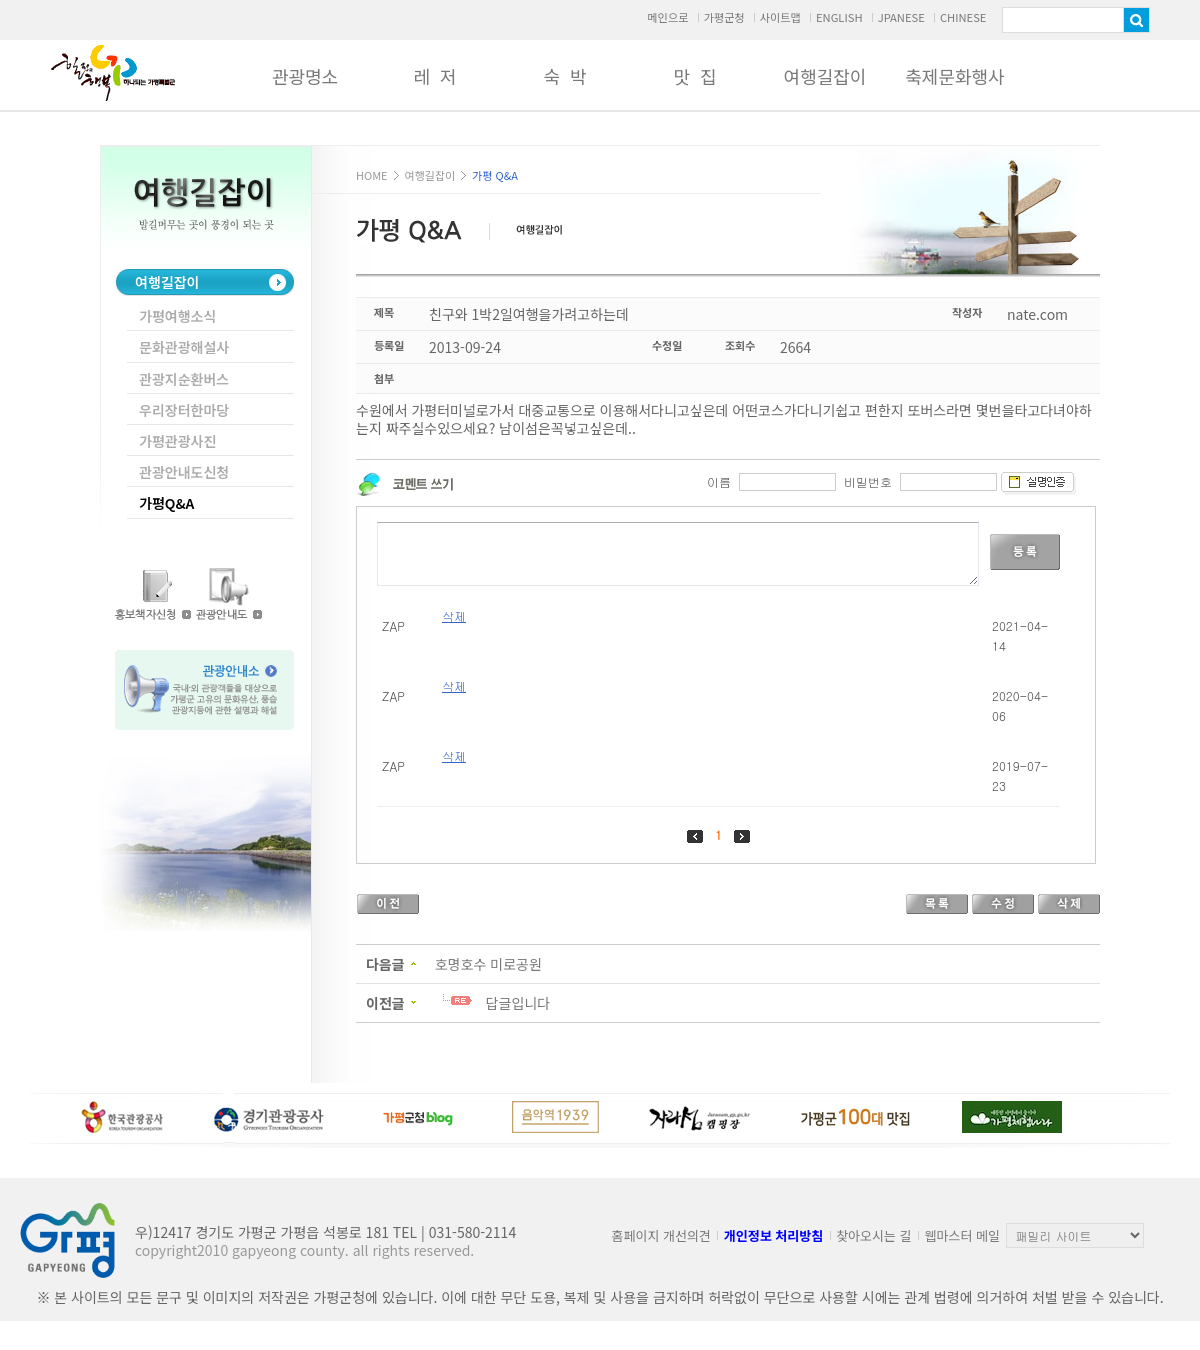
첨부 (384, 378)
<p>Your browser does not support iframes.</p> (726, 673)
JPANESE (901, 17)
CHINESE (963, 17)
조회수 (740, 345)
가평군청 (723, 17)
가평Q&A (166, 503)
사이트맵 (780, 17)
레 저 (434, 76)
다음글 (385, 964)
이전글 (385, 1003)
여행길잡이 (825, 76)
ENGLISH (839, 17)
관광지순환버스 (184, 379)
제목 (384, 312)
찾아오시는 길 (873, 1235)
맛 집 (694, 76)
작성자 (967, 312)
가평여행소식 (177, 316)
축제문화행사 (954, 76)
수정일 (667, 345)
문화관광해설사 (184, 347)
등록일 (389, 345)
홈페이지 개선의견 (661, 1235)
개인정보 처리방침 (773, 1235)
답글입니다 (518, 1003)
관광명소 (305, 76)
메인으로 (667, 17)
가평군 (113, 73)
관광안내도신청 (184, 472)
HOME (372, 175)
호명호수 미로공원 (488, 964)
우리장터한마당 (184, 410)
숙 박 (564, 76)
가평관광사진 (177, 441)
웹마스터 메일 (962, 1235)
